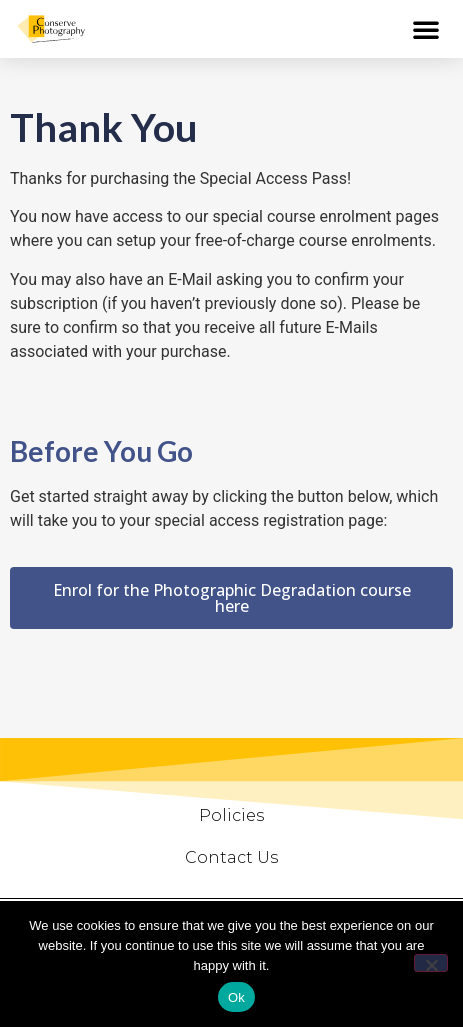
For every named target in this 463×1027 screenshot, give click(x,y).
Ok (236, 997)
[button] (426, 29)
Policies (231, 815)
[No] (431, 963)
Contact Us (231, 857)
